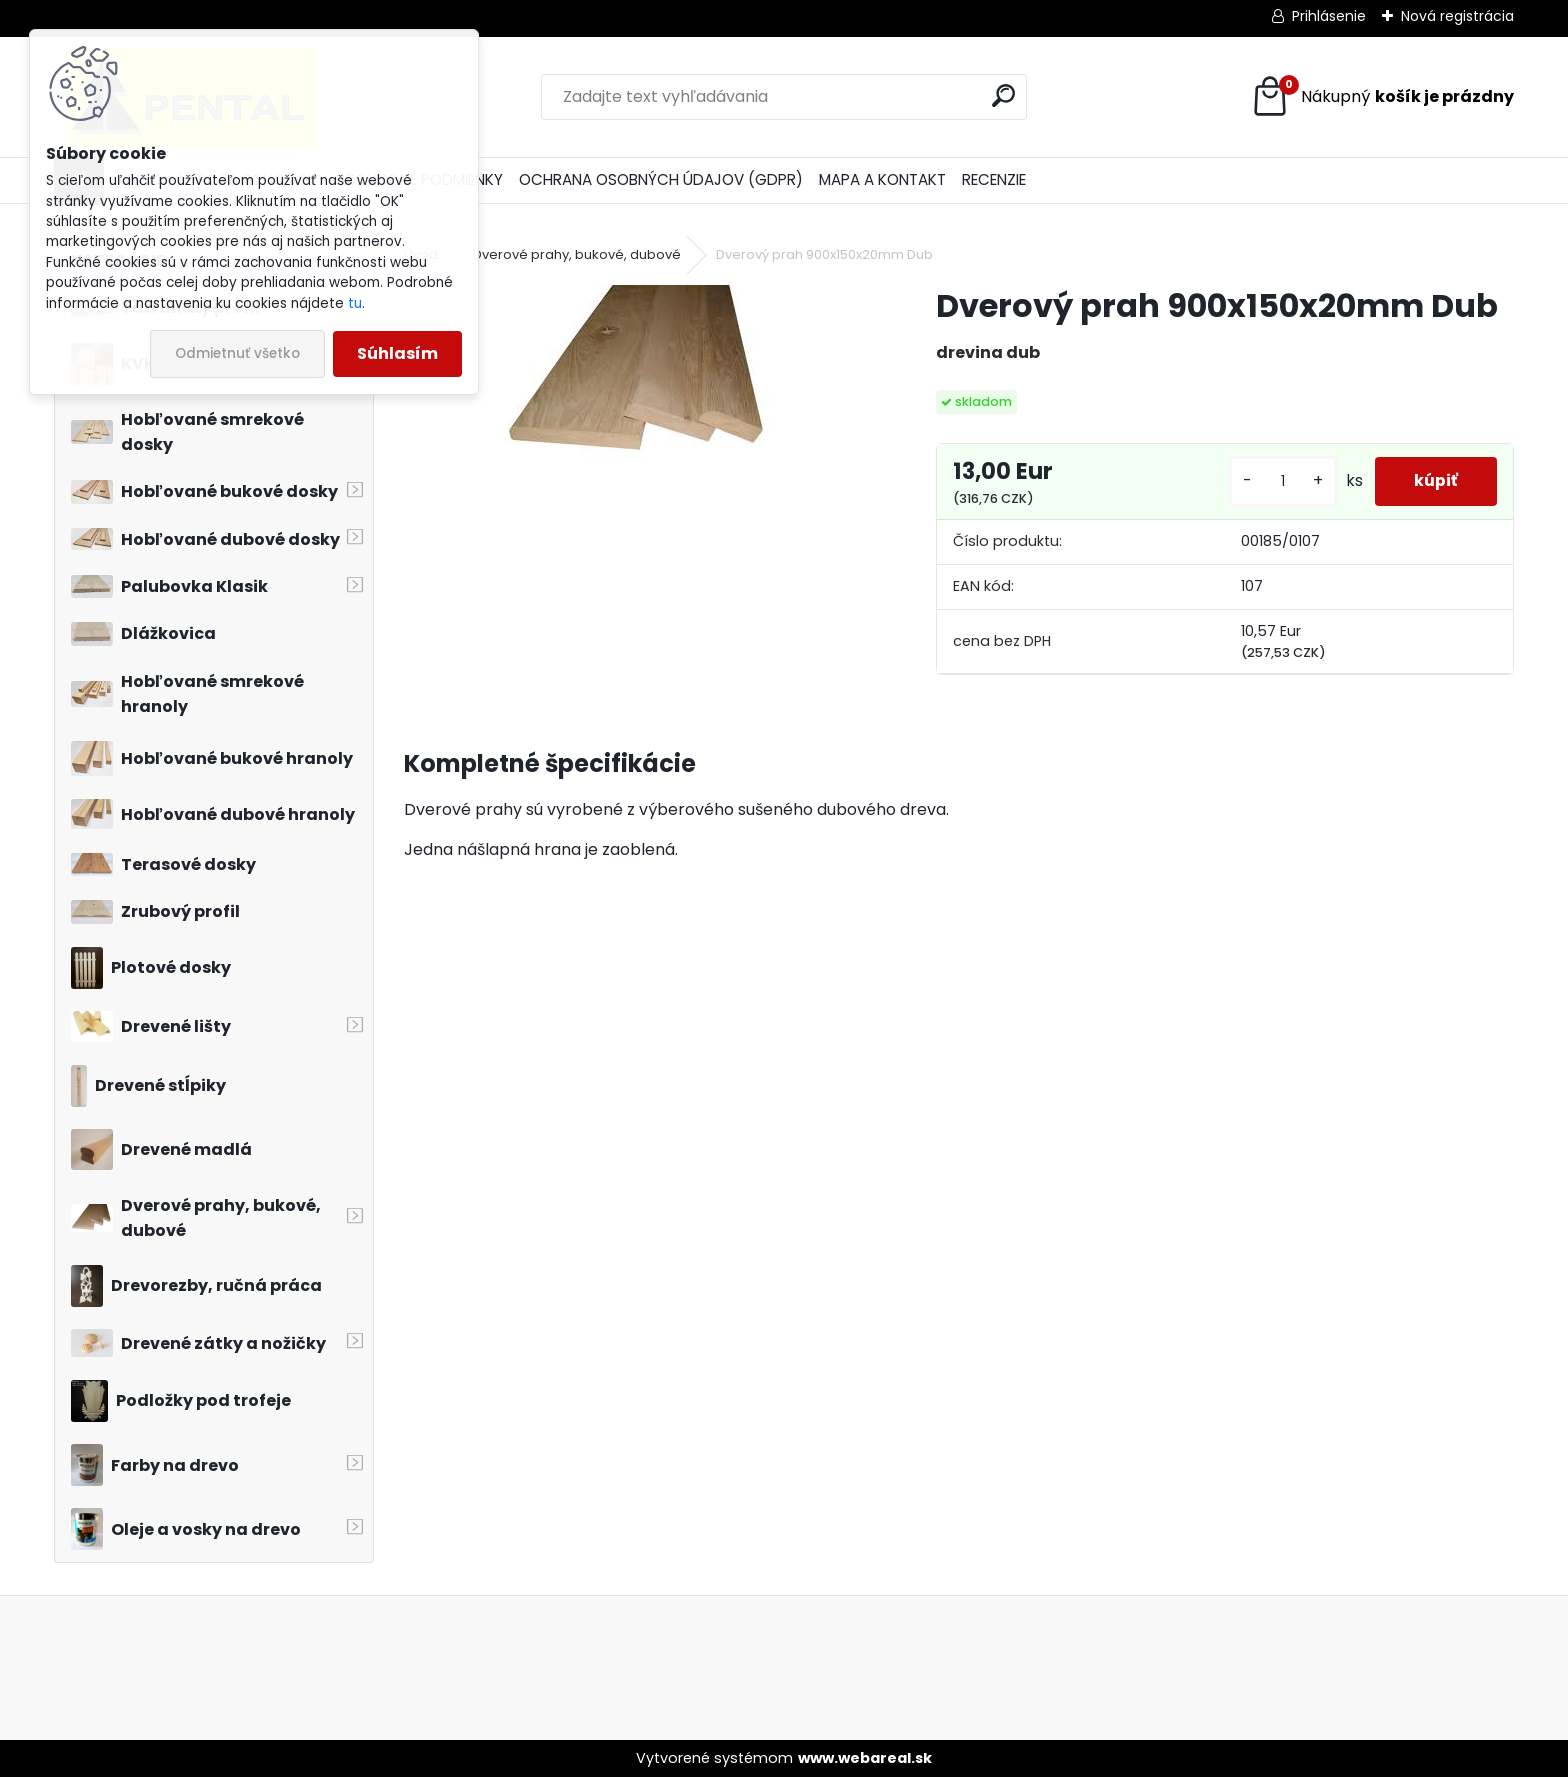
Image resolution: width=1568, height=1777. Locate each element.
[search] (1003, 95)
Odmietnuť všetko (237, 353)
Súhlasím (397, 353)
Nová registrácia (1457, 16)
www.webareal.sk (865, 1758)
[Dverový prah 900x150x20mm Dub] (637, 376)
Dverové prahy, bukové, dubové (577, 254)
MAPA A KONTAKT (882, 179)
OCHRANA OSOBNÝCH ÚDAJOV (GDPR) (661, 179)
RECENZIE (994, 179)
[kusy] (1281, 481)
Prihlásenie (1329, 16)
